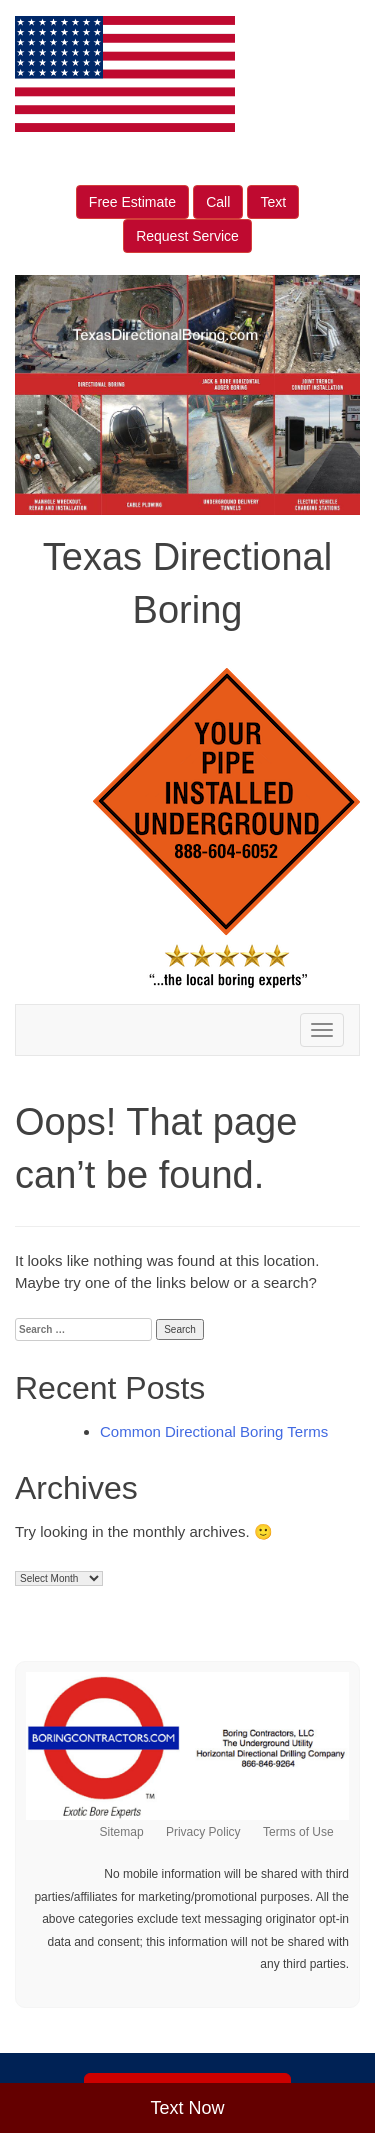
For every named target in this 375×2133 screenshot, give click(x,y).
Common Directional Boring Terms (214, 1431)
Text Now (187, 2108)
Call (218, 202)
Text (273, 202)
